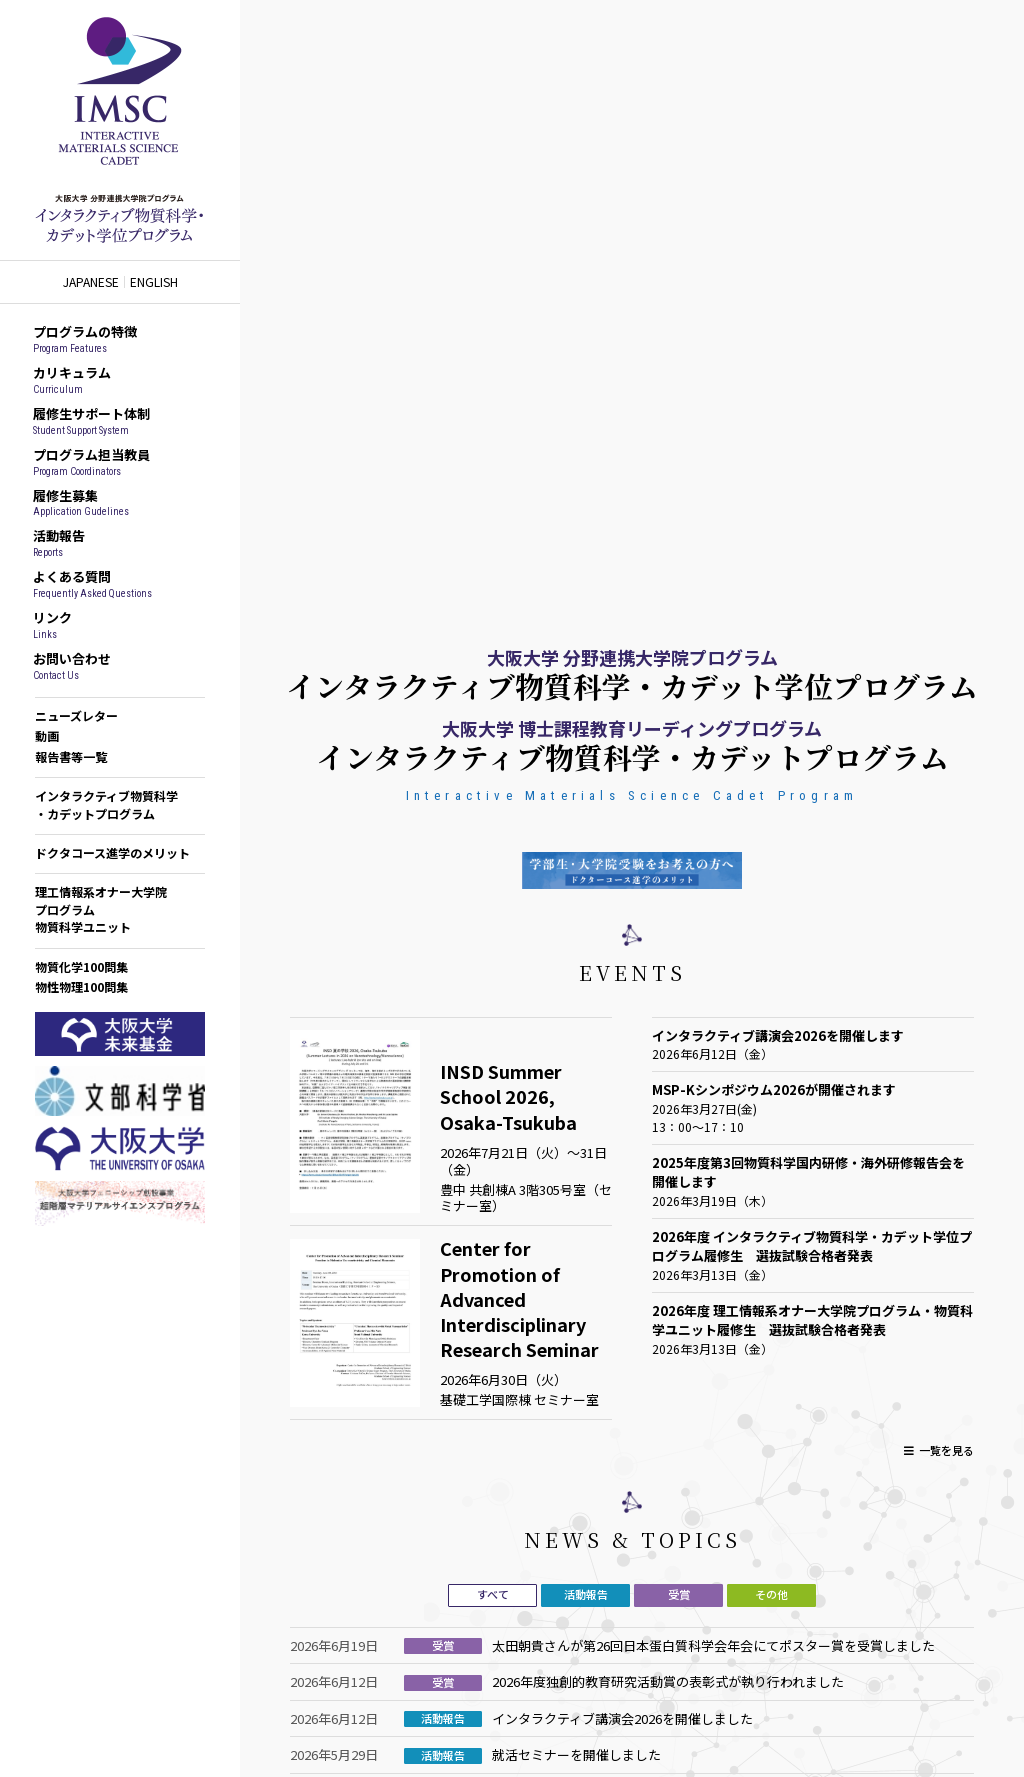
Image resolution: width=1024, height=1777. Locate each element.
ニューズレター (76, 715)
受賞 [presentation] (679, 1594)
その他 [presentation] (771, 1594)
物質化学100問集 (81, 966)
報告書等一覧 (71, 756)
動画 (47, 735)
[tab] (492, 1595)
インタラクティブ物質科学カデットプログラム (120, 130)
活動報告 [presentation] (586, 1594)
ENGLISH (154, 282)
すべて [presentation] (493, 1594)
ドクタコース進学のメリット (112, 852)
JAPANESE (91, 282)
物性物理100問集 (81, 986)
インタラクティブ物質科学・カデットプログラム (106, 804)
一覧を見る (946, 1450)
